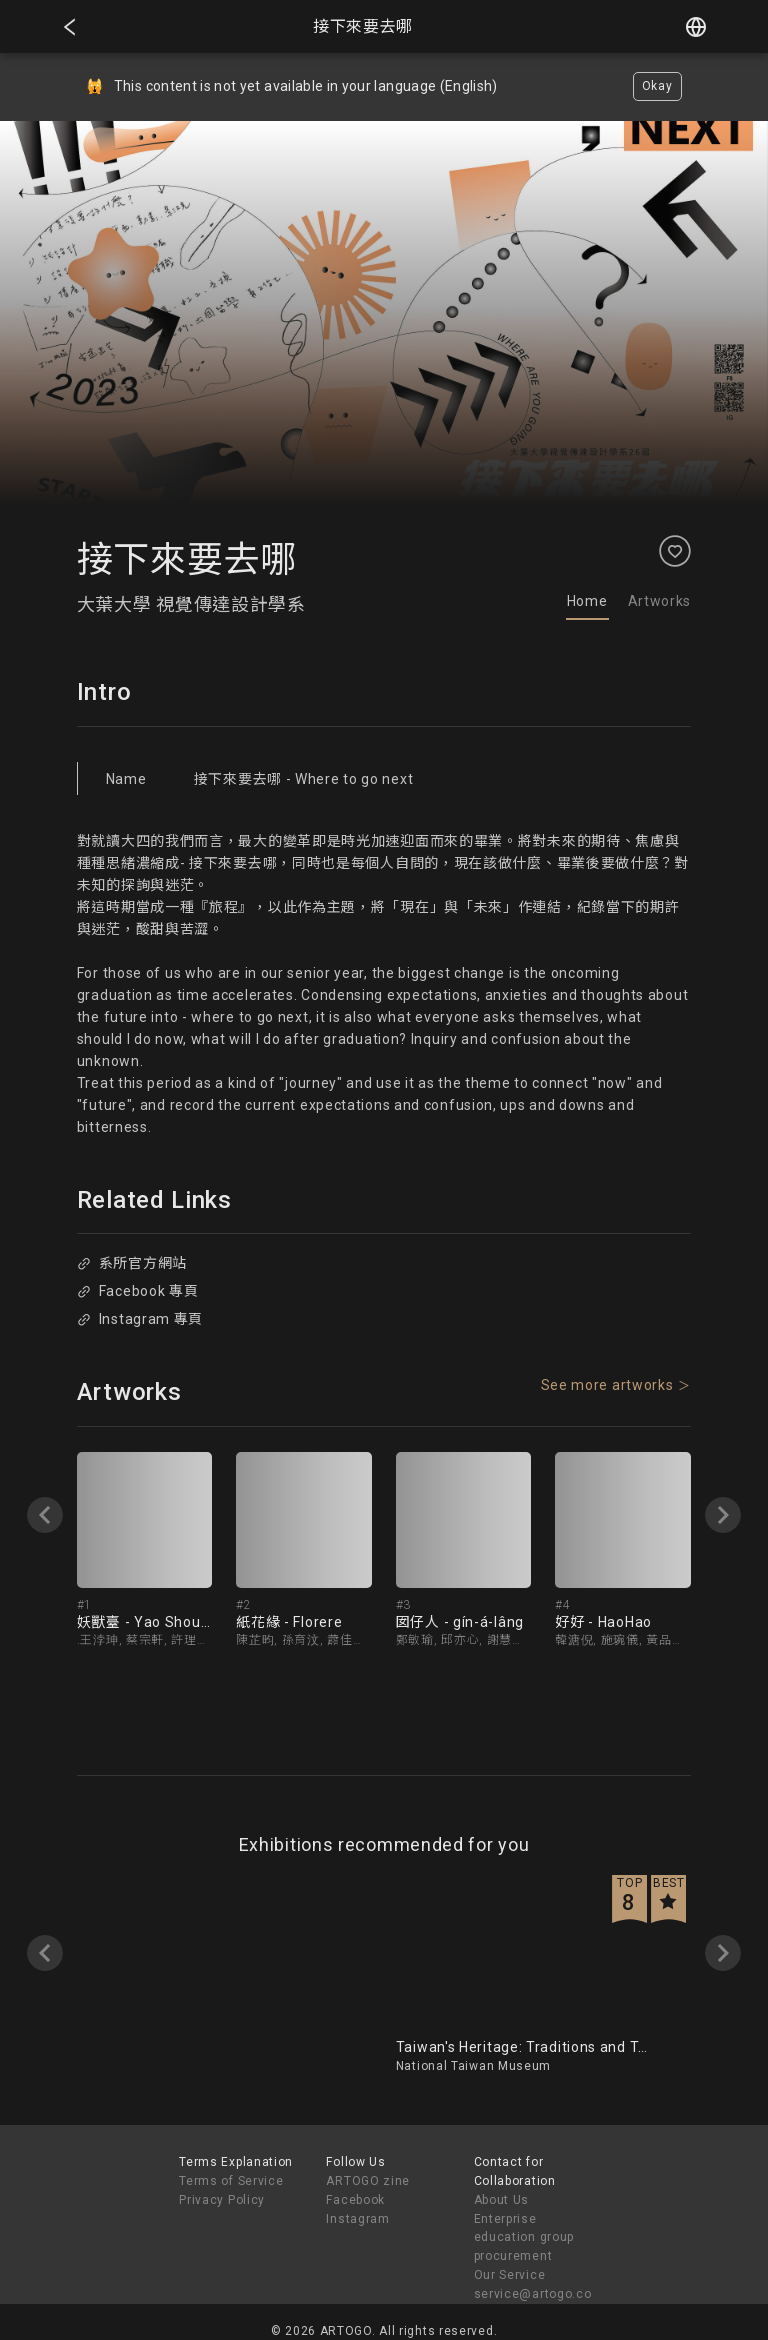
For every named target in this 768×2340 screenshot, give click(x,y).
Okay (657, 86)
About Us (502, 2200)
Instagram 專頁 (140, 1319)
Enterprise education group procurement (524, 2238)
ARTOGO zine (368, 2181)
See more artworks (607, 1385)
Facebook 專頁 (137, 1291)
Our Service (510, 2275)
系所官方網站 (132, 1263)
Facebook (355, 2200)
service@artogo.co (533, 2294)
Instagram (357, 2219)
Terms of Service (231, 2181)
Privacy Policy (222, 2200)
